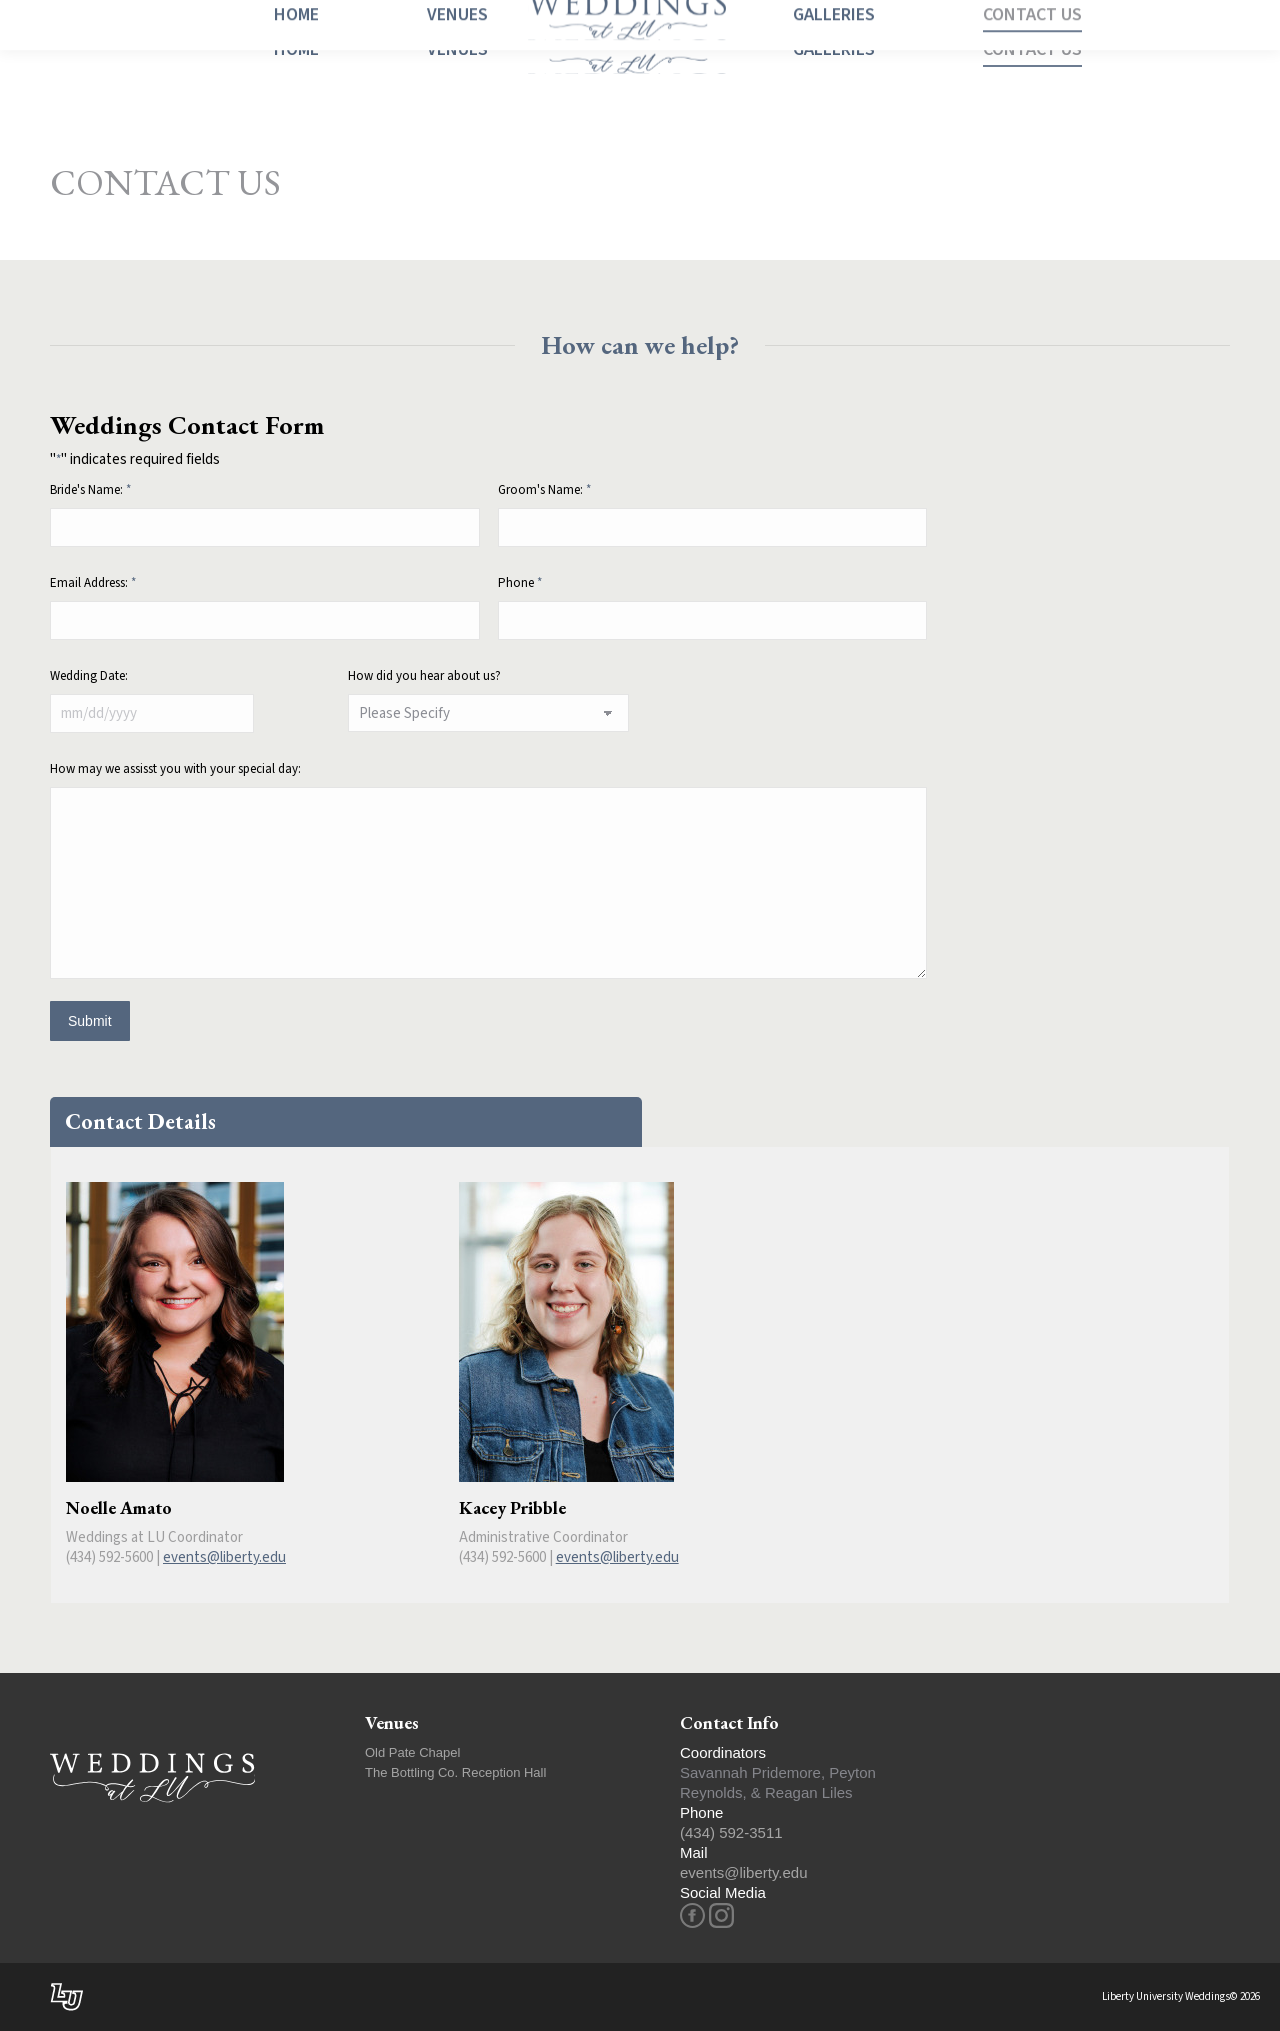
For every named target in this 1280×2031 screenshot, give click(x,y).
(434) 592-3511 (731, 1832)
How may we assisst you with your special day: (175, 769)
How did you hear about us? (424, 676)
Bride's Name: (90, 490)
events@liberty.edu (224, 1557)
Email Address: (93, 583)
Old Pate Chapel (412, 1752)
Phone (520, 583)
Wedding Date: (89, 676)
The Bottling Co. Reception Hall (455, 1772)
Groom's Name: (544, 490)
